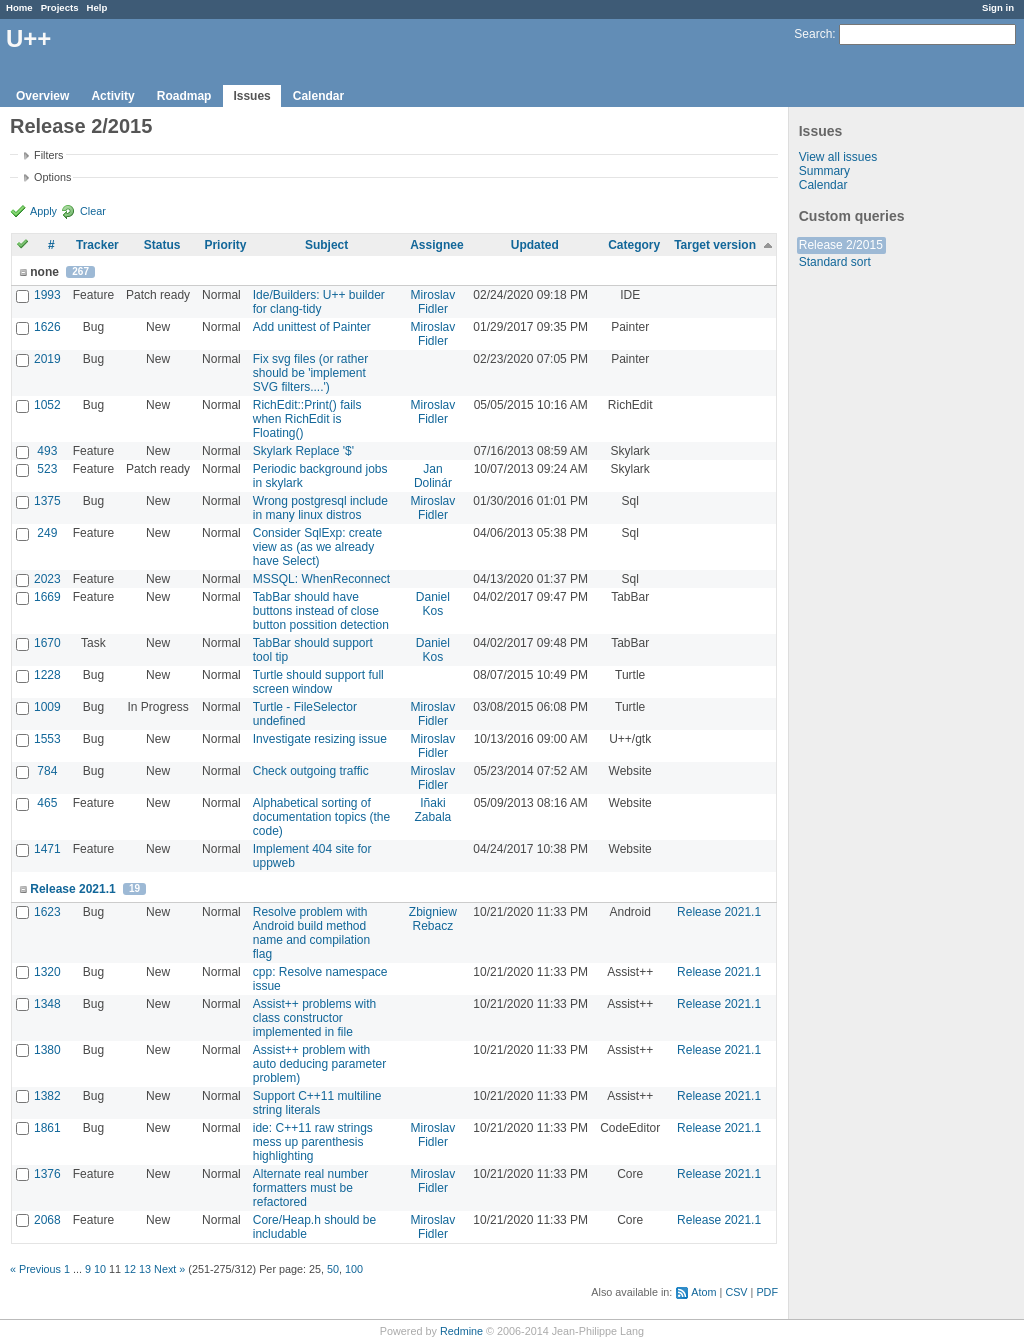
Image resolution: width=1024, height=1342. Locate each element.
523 (47, 469)
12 (130, 1269)
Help (97, 7)
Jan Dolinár (433, 476)
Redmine (461, 1331)
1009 (47, 707)
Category (634, 245)
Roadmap (184, 96)
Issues (251, 96)
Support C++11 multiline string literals (317, 1103)
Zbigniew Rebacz (433, 919)
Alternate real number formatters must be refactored (310, 1188)
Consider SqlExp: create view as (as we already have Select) (317, 547)
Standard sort (835, 262)
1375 (47, 501)
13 (145, 1269)
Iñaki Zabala (433, 810)
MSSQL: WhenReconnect (321, 579)
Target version (715, 245)
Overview (42, 96)
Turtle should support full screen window (318, 682)
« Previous (35, 1269)
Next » (169, 1269)
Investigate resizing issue (320, 739)
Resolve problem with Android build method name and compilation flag (311, 933)
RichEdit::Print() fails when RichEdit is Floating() (307, 419)
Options (52, 177)
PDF (767, 1292)
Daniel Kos (433, 604)
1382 (47, 1096)
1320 (47, 972)
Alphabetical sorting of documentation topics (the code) (321, 817)
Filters (48, 155)
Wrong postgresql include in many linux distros (320, 508)
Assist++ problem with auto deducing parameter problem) (319, 1064)
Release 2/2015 (841, 245)
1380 (47, 1050)
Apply (43, 211)
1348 (47, 1004)
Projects (60, 7)
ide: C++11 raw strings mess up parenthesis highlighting (313, 1142)
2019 (47, 359)
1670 (47, 643)
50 (333, 1269)
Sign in (998, 7)
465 (47, 803)
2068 (47, 1220)
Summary (824, 171)
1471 (47, 849)
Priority (225, 245)
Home (19, 7)
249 (47, 533)
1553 (47, 739)
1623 (47, 912)
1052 (47, 405)
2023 (47, 579)
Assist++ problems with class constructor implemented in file (314, 1018)
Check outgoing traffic (311, 771)
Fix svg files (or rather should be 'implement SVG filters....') (310, 373)
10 (100, 1269)
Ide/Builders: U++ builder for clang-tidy (319, 302)
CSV (736, 1292)
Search (813, 34)
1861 (47, 1128)
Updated (535, 245)
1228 (47, 675)
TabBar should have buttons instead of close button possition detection (321, 611)
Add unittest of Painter (312, 327)
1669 (47, 597)
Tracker (97, 245)
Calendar (318, 96)
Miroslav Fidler (433, 302)
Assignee (436, 245)
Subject (326, 245)
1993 (47, 295)
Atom (703, 1292)
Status (162, 245)
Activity (112, 96)
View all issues (838, 157)
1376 (47, 1174)
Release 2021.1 (72, 889)
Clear (93, 211)
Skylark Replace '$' (303, 451)
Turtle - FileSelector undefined (305, 714)
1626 (47, 327)
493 (47, 451)
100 (354, 1269)
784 (47, 771)
